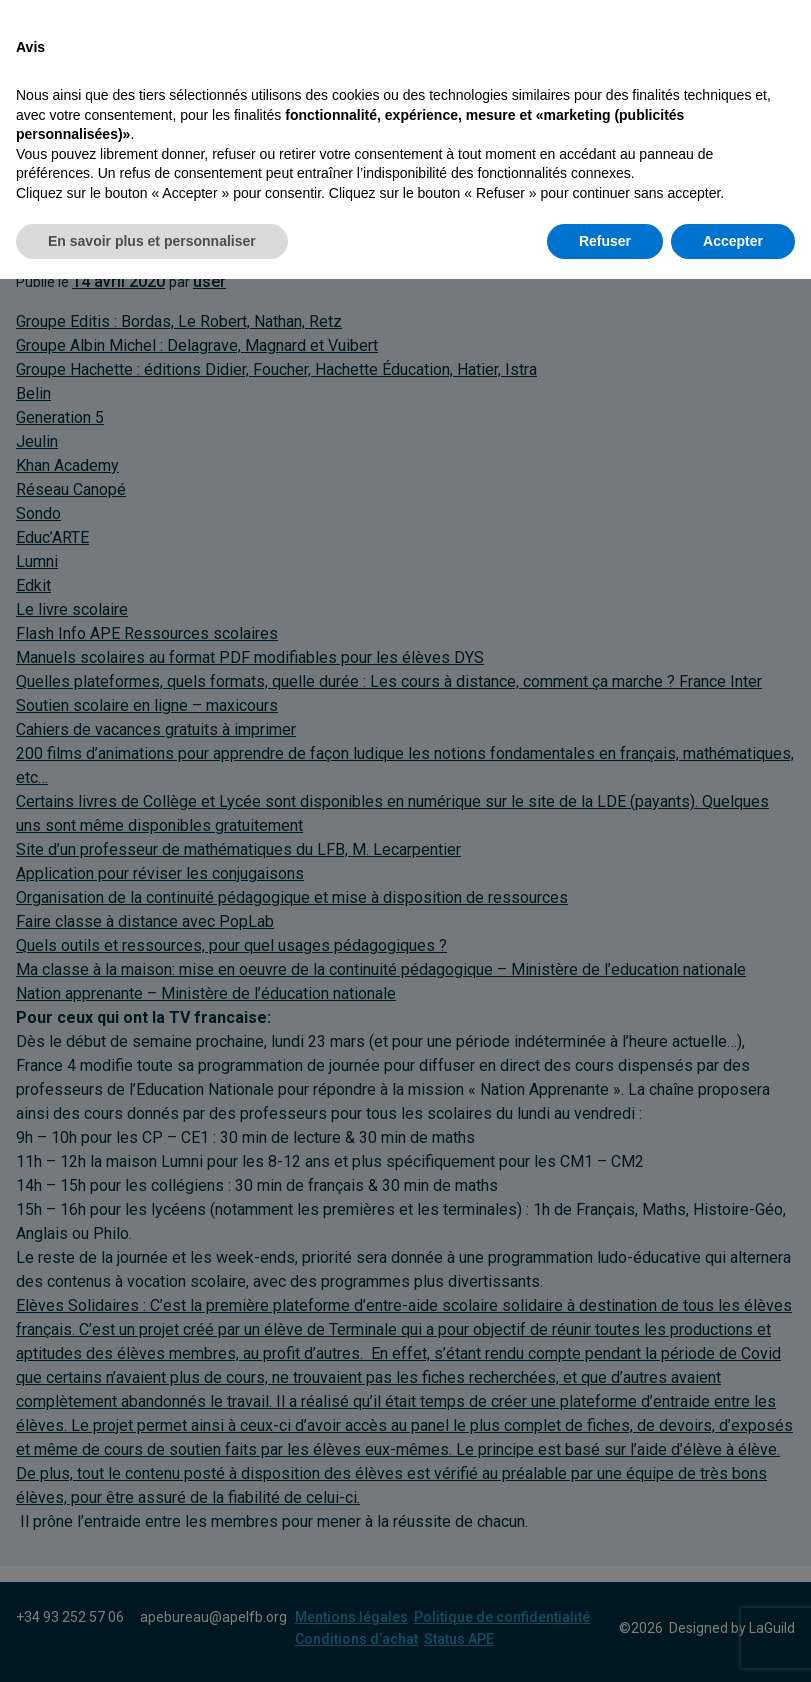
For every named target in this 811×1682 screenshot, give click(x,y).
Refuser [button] (605, 1643)
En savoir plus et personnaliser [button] (152, 1643)
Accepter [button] (733, 1643)
